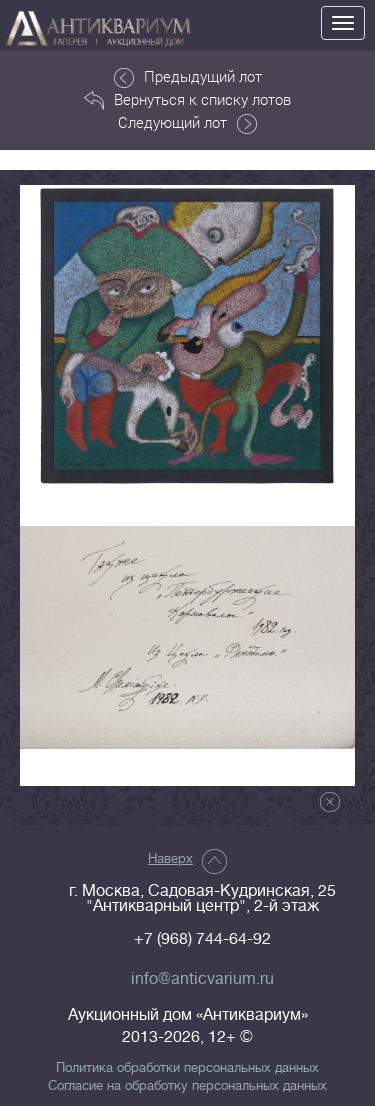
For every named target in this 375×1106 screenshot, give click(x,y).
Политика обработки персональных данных (187, 1068)
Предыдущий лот (188, 77)
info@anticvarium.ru (202, 979)
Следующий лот (187, 123)
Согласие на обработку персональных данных (187, 1086)
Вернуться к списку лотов (187, 100)
